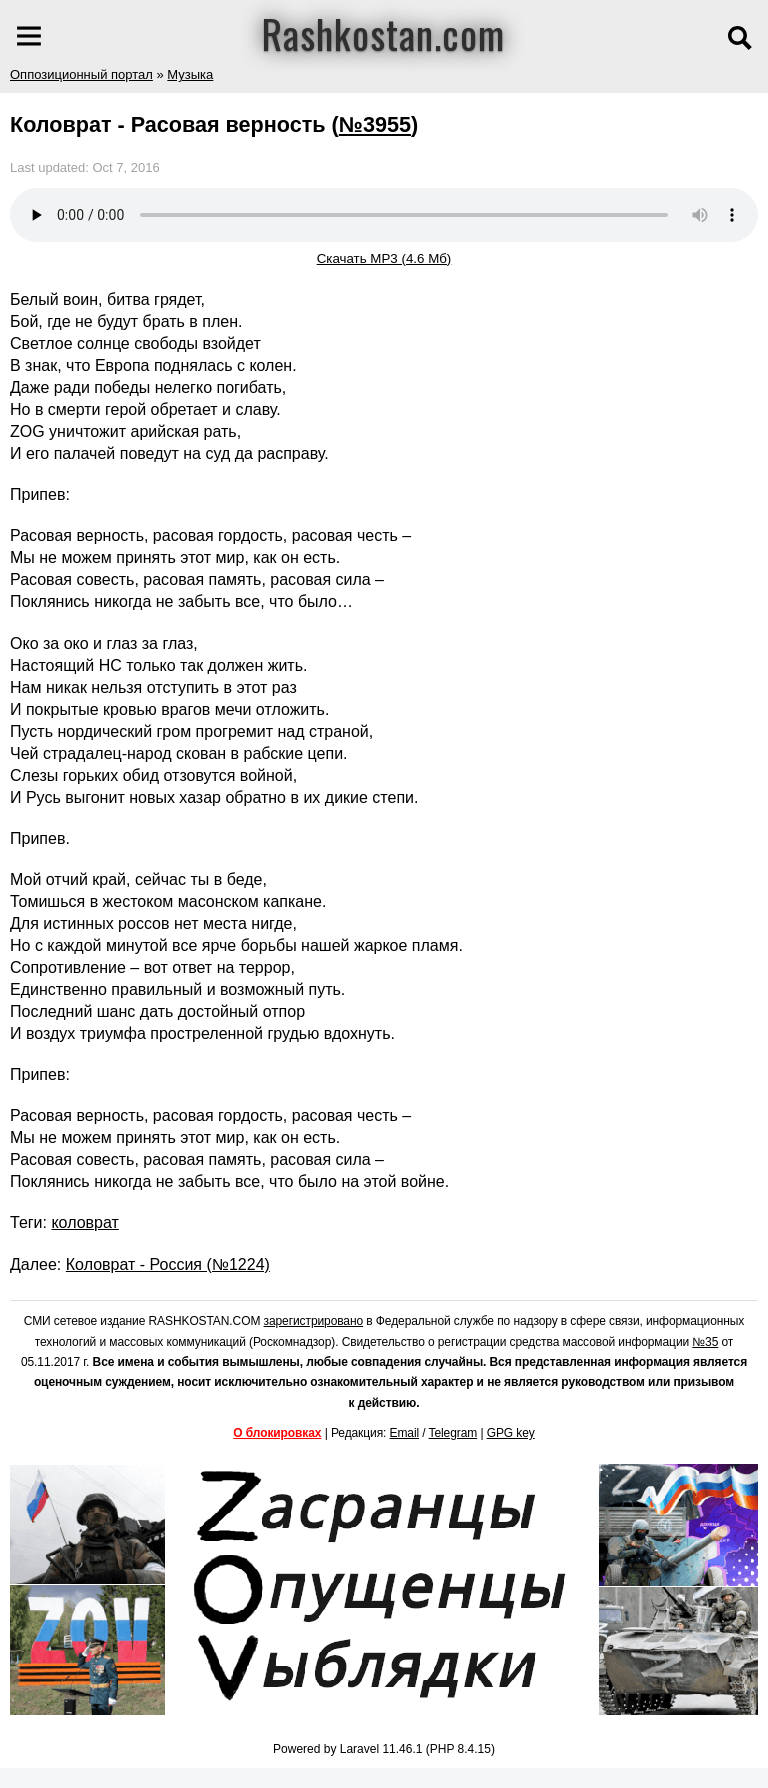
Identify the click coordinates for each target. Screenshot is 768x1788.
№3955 (375, 124)
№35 (705, 1342)
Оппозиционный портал (81, 74)
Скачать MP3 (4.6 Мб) (384, 258)
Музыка (190, 74)
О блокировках (277, 1433)
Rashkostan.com (383, 33)
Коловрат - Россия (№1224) (168, 1264)
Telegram (453, 1433)
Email (405, 1433)
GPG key (511, 1433)
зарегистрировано (314, 1321)
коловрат (84, 1222)
